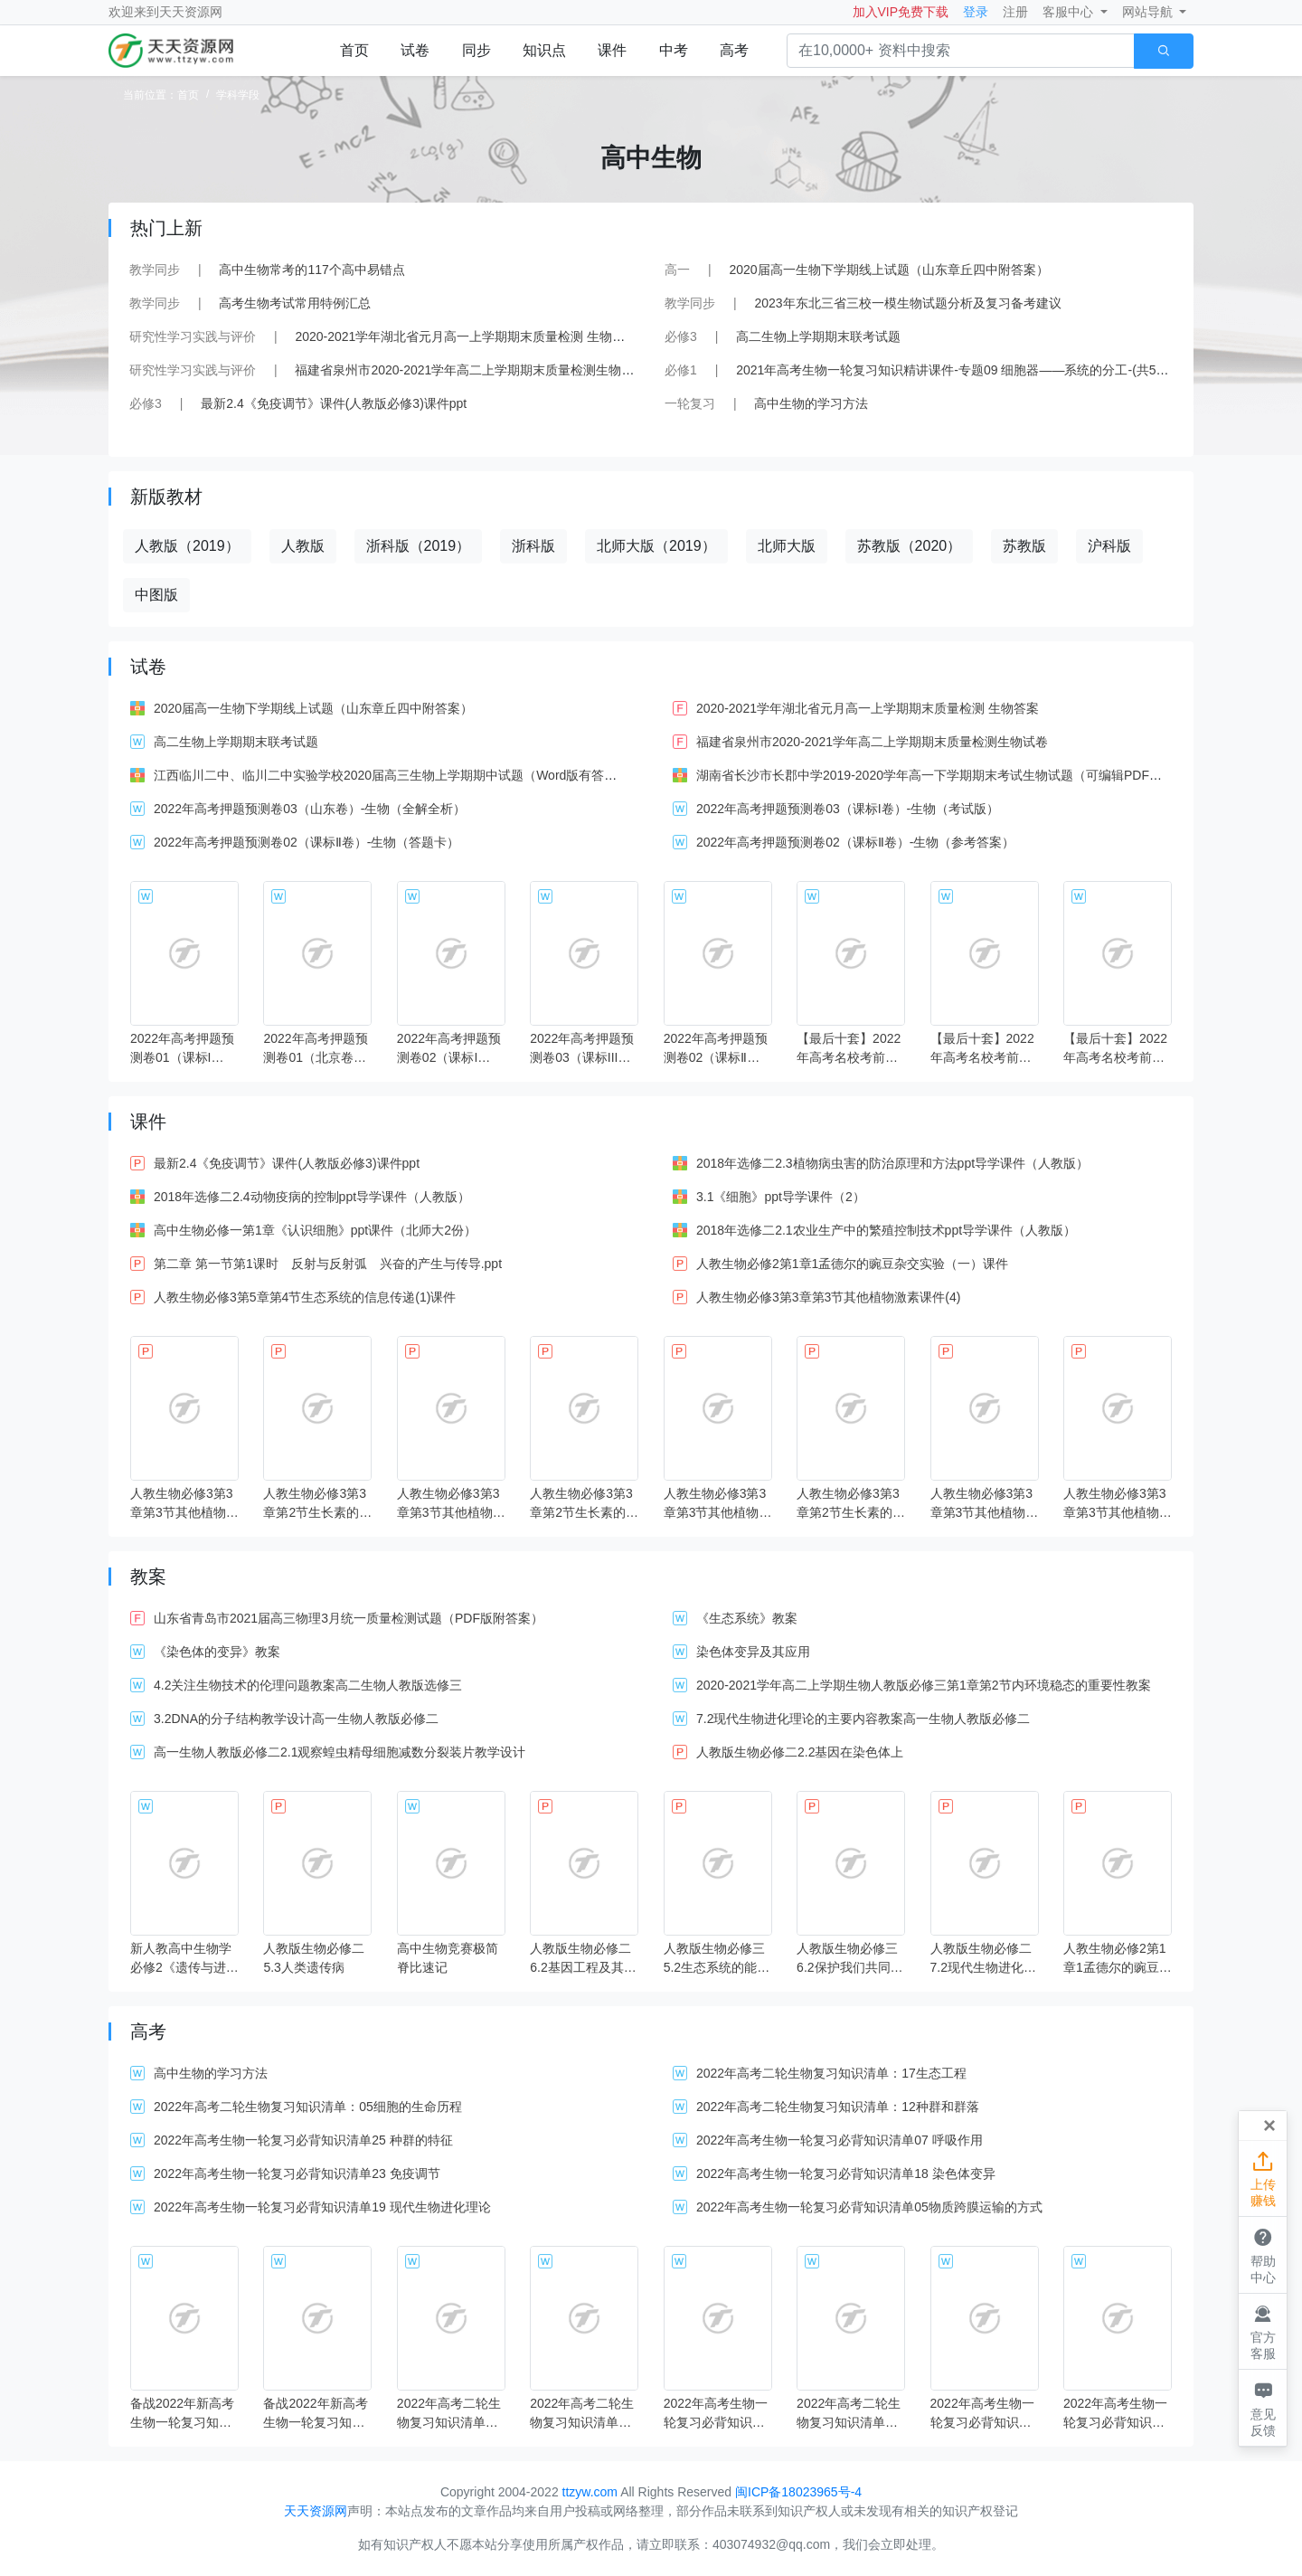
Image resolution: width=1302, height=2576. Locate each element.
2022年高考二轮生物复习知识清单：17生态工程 (831, 2073)
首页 (354, 50)
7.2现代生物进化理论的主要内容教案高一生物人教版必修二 (863, 1718)
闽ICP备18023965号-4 (798, 2492)
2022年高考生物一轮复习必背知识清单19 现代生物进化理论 (322, 2207)
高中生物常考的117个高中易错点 (311, 269)
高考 (734, 50)
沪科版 (1109, 546)
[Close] (1269, 2125)
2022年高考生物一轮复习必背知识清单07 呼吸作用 (839, 2140)
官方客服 (1263, 2331)
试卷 (415, 50)
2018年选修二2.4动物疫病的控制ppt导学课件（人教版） (312, 1196)
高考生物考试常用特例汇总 (295, 303)
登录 (975, 12)
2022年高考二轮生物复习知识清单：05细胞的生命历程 (308, 2106)
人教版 (303, 546)
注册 (1015, 12)
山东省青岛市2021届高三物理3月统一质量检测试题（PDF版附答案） (348, 1618)
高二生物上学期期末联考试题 (818, 336)
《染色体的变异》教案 (217, 1651)
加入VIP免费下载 (901, 12)
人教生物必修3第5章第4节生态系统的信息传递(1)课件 (305, 1297)
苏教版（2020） (909, 546)
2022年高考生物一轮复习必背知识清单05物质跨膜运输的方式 (869, 2207)
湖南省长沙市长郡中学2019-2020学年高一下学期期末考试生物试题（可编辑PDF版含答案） (954, 775)
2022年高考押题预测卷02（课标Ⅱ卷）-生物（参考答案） (855, 842)
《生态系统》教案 (746, 1618)
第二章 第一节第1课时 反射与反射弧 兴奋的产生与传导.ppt (328, 1263)
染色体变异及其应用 (753, 1651)
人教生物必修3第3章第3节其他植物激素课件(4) (828, 1297)
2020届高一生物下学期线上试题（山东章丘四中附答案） (888, 269)
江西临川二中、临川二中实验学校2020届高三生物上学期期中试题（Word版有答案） (391, 775)
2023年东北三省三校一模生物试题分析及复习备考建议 (907, 303)
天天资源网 (190, 12)
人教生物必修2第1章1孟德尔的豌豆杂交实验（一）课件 (852, 1263)
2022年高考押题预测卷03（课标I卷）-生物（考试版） (847, 808)
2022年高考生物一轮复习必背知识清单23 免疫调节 (297, 2173)
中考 (673, 50)
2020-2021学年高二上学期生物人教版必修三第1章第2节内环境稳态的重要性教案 (923, 1685)
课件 (612, 50)
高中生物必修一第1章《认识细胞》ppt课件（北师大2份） (315, 1230)
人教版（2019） (187, 546)
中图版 (156, 594)
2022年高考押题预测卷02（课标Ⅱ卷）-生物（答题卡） (306, 842)
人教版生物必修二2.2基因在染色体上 (799, 1752)
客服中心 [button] (1070, 12)
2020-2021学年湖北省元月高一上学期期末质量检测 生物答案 (466, 336)
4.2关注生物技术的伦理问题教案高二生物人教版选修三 (308, 1685)
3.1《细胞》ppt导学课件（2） (780, 1196)
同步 (476, 50)
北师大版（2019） (656, 546)
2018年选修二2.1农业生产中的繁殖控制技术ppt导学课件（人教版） (886, 1230)
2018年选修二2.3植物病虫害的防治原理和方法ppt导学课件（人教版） (892, 1163)
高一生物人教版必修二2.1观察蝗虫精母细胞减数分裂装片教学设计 (339, 1752)
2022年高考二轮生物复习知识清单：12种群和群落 (837, 2106)
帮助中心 (1263, 2254)
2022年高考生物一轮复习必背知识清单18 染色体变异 (845, 2173)
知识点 (544, 50)
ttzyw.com (590, 2492)
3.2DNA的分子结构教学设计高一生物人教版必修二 (296, 1718)
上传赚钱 (1263, 2178)
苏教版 (1024, 546)
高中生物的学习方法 (811, 403)
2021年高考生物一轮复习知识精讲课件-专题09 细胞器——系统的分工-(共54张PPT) (970, 370)
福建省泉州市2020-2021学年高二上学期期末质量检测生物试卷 (470, 370)
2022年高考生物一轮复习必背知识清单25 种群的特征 (303, 2140)
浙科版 (533, 546)
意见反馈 (1263, 2407)
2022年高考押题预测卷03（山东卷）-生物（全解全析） (310, 808)
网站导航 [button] (1149, 12)
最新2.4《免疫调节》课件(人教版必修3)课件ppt (334, 403)
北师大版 (787, 546)
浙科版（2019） (418, 546)
